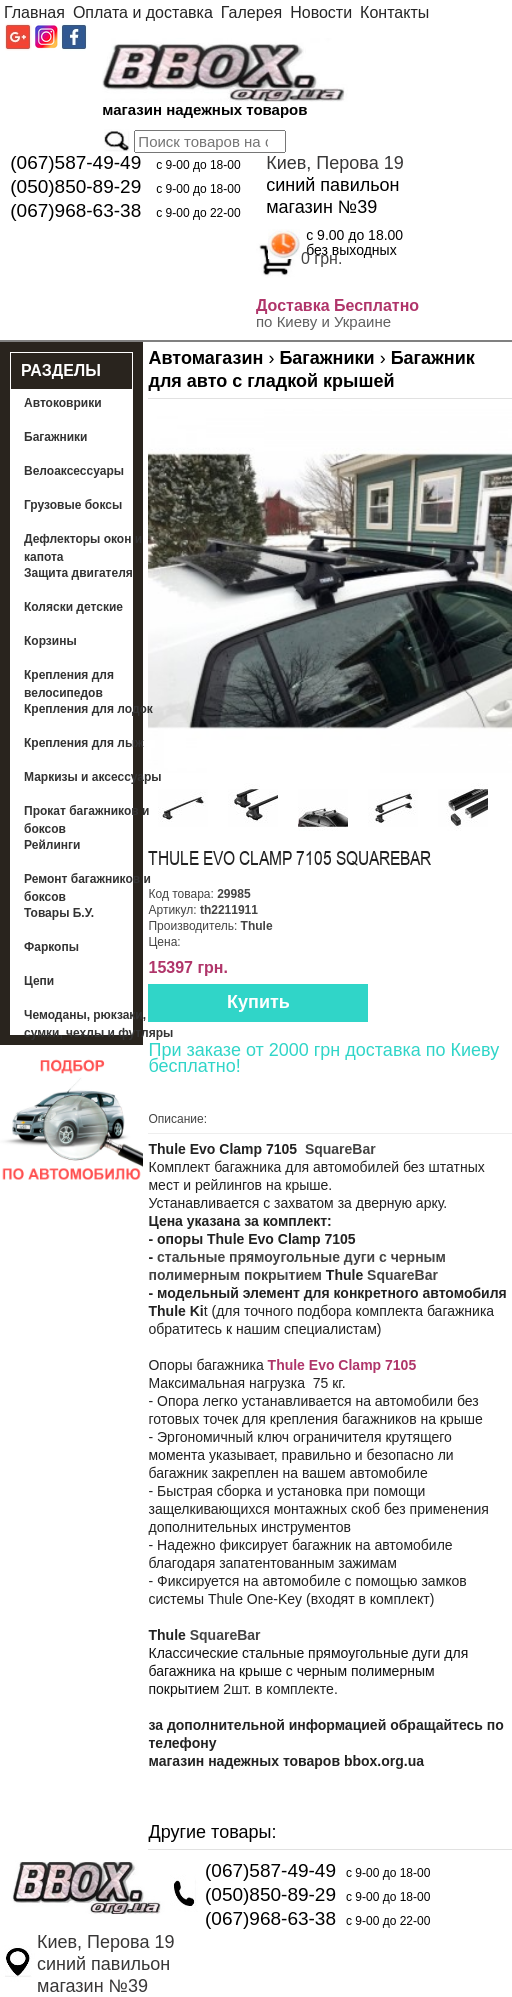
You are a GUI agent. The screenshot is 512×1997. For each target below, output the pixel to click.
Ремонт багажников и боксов (87, 888)
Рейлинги (52, 845)
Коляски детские (73, 607)
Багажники (56, 437)
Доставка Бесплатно (337, 305)
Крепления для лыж (84, 743)
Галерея (251, 12)
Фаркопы (51, 947)
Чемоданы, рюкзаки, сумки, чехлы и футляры (98, 1024)
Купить (258, 1002)
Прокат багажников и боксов (86, 820)
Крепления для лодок (88, 709)
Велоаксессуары (74, 471)
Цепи (39, 981)
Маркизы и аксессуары (93, 777)
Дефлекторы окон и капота (83, 548)
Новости (321, 12)
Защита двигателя (78, 573)
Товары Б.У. (59, 913)
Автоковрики (63, 403)
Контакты (394, 12)
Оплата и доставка (143, 12)
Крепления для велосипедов (69, 684)
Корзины (50, 641)
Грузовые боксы (73, 505)
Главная (34, 12)
